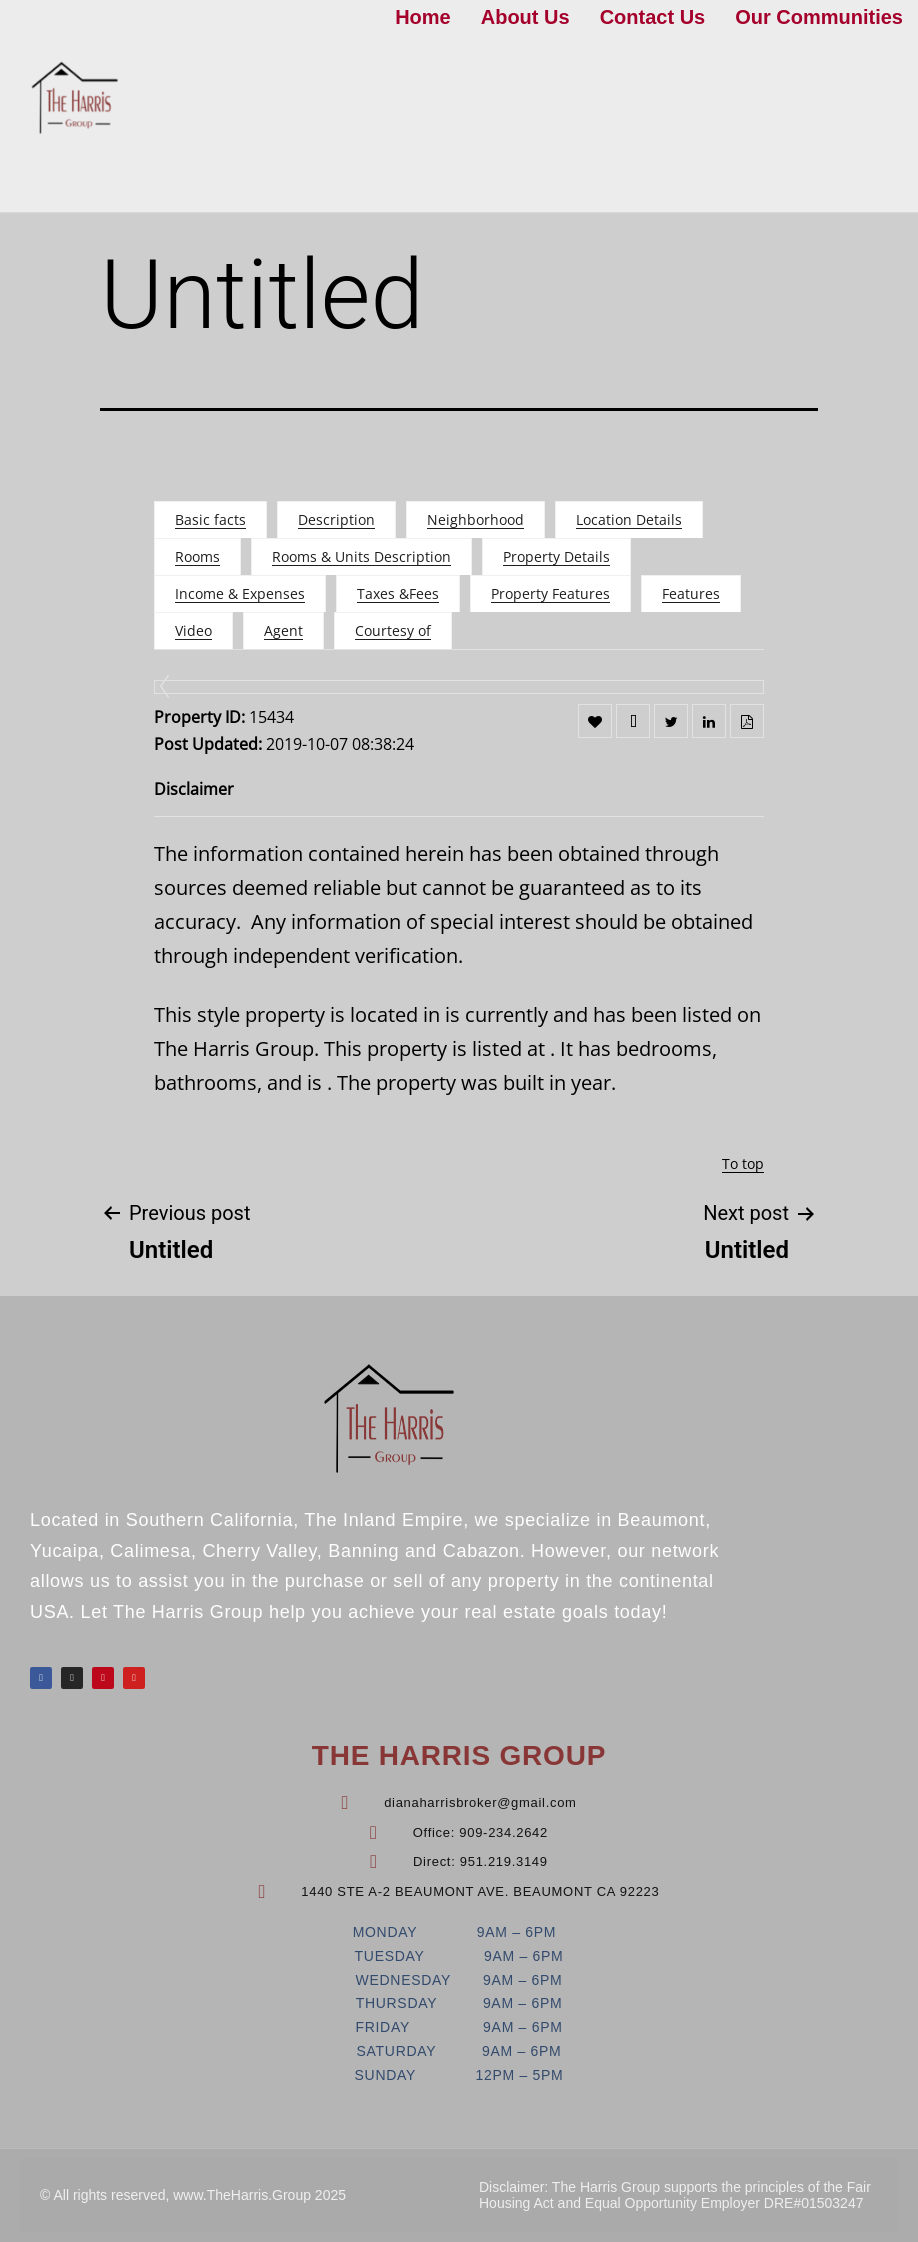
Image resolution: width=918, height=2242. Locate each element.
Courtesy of (393, 630)
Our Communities (819, 17)
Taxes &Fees (398, 593)
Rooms (197, 556)
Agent (283, 630)
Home (423, 17)
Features (691, 593)
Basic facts (210, 519)
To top (743, 1163)
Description (336, 519)
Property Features (550, 593)
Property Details (556, 556)
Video (193, 630)
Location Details (629, 519)
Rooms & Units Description (361, 556)
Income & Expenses (240, 593)
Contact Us (653, 17)
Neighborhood (475, 519)
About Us (525, 17)
